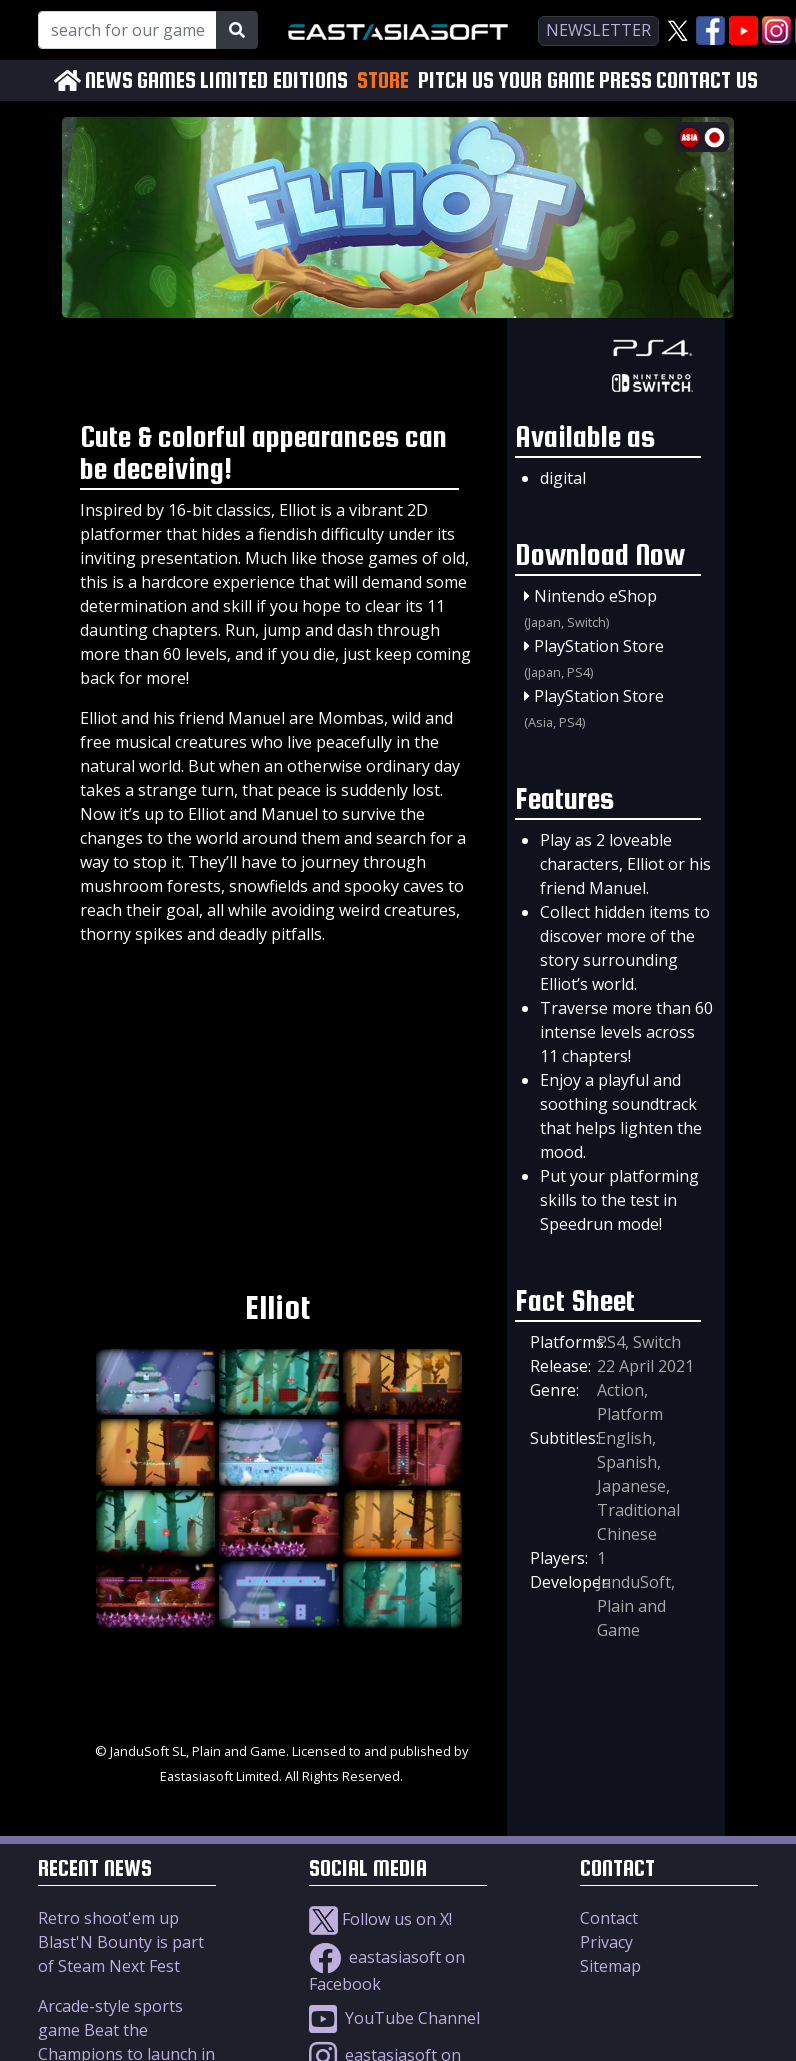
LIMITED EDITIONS (274, 80)
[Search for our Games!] (127, 30)
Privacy (606, 1942)
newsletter (598, 30)
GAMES (166, 80)
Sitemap (610, 1966)
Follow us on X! (380, 1919)
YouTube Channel (394, 2018)
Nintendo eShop (595, 596)
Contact (609, 1918)
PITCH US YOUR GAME (506, 80)
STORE (383, 80)
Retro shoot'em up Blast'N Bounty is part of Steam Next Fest (121, 1942)
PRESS (625, 80)
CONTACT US (707, 80)
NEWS (109, 80)
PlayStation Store (599, 646)
